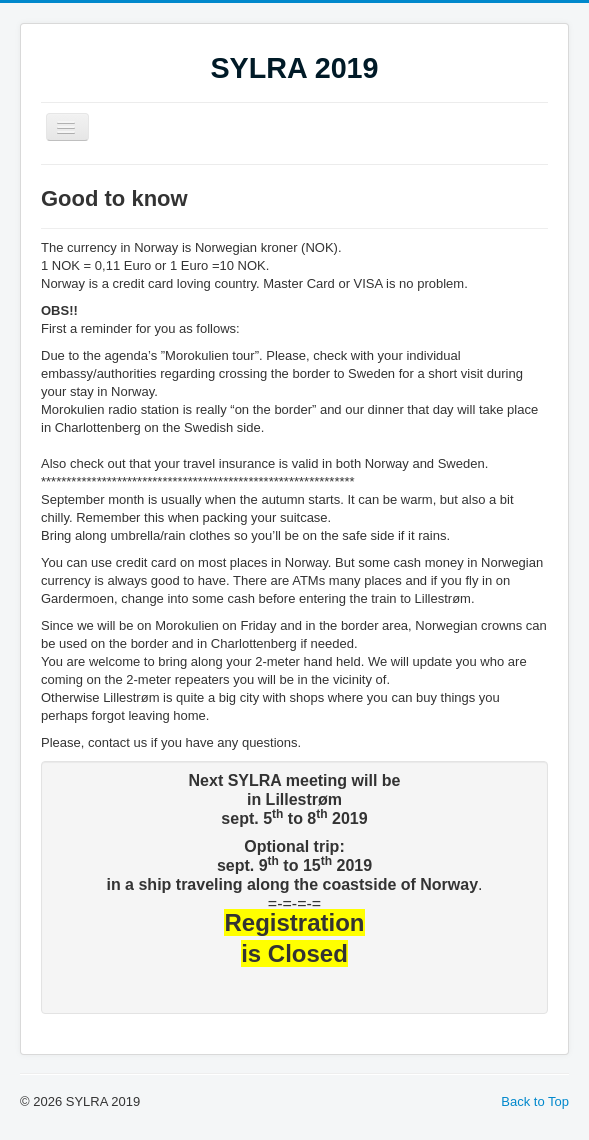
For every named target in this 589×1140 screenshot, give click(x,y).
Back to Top (535, 1101)
